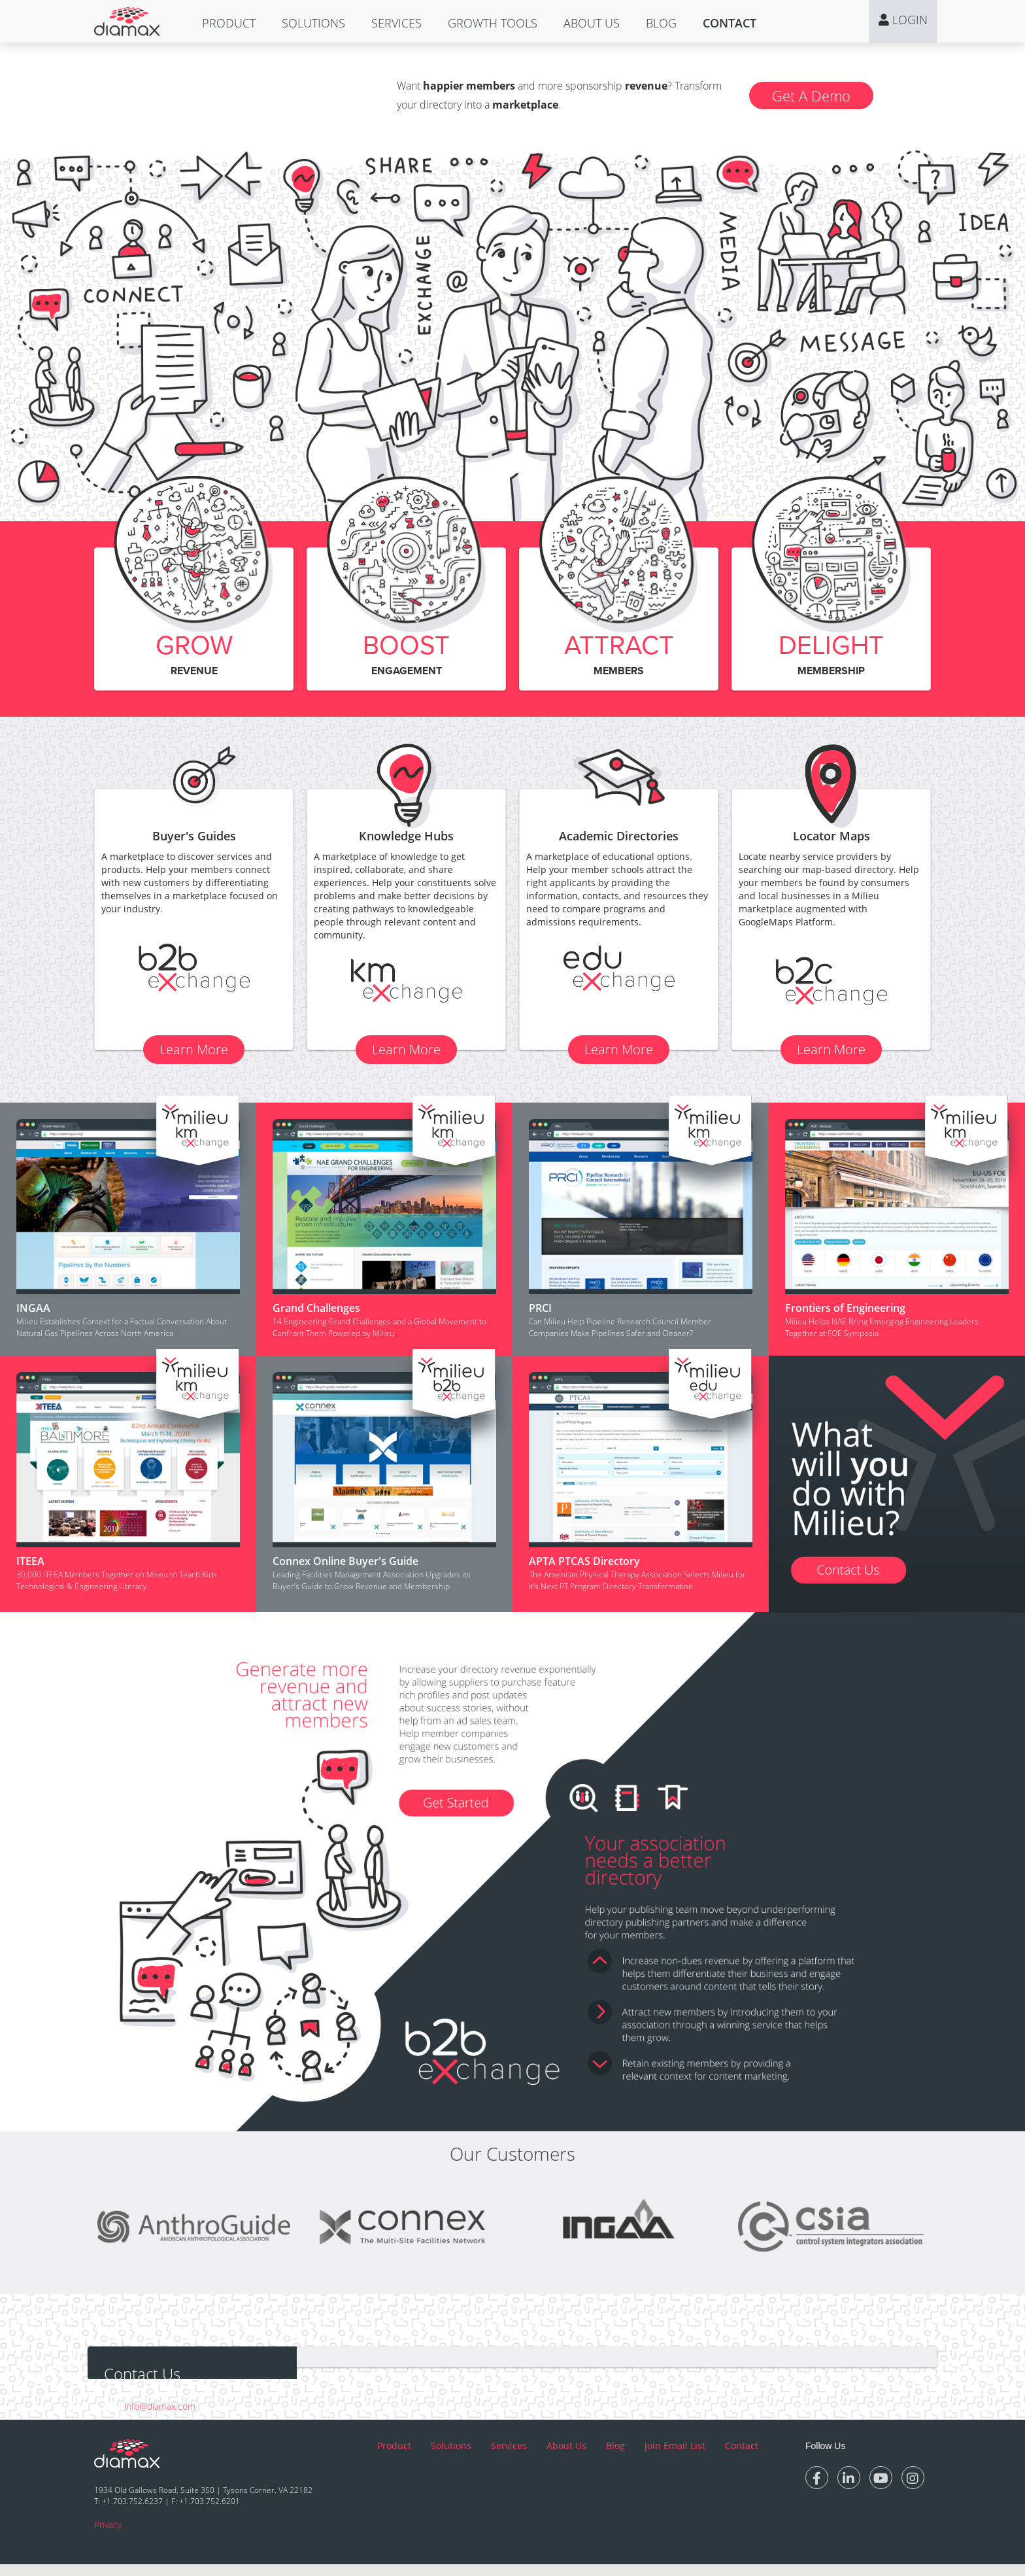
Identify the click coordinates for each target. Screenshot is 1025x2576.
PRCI (540, 1308)
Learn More (194, 1049)
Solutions (313, 23)
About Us (591, 23)
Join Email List (675, 2457)
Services (396, 23)
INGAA (33, 1308)
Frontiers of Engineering (845, 1308)
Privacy (108, 2536)
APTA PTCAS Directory (584, 1561)
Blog (661, 23)
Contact (729, 23)
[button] (228, 23)
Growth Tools (492, 23)
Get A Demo (811, 95)
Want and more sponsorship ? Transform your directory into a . (559, 95)
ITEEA (30, 1561)
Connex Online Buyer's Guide (345, 1561)
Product (229, 23)
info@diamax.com (159, 2406)
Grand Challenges (316, 1308)
